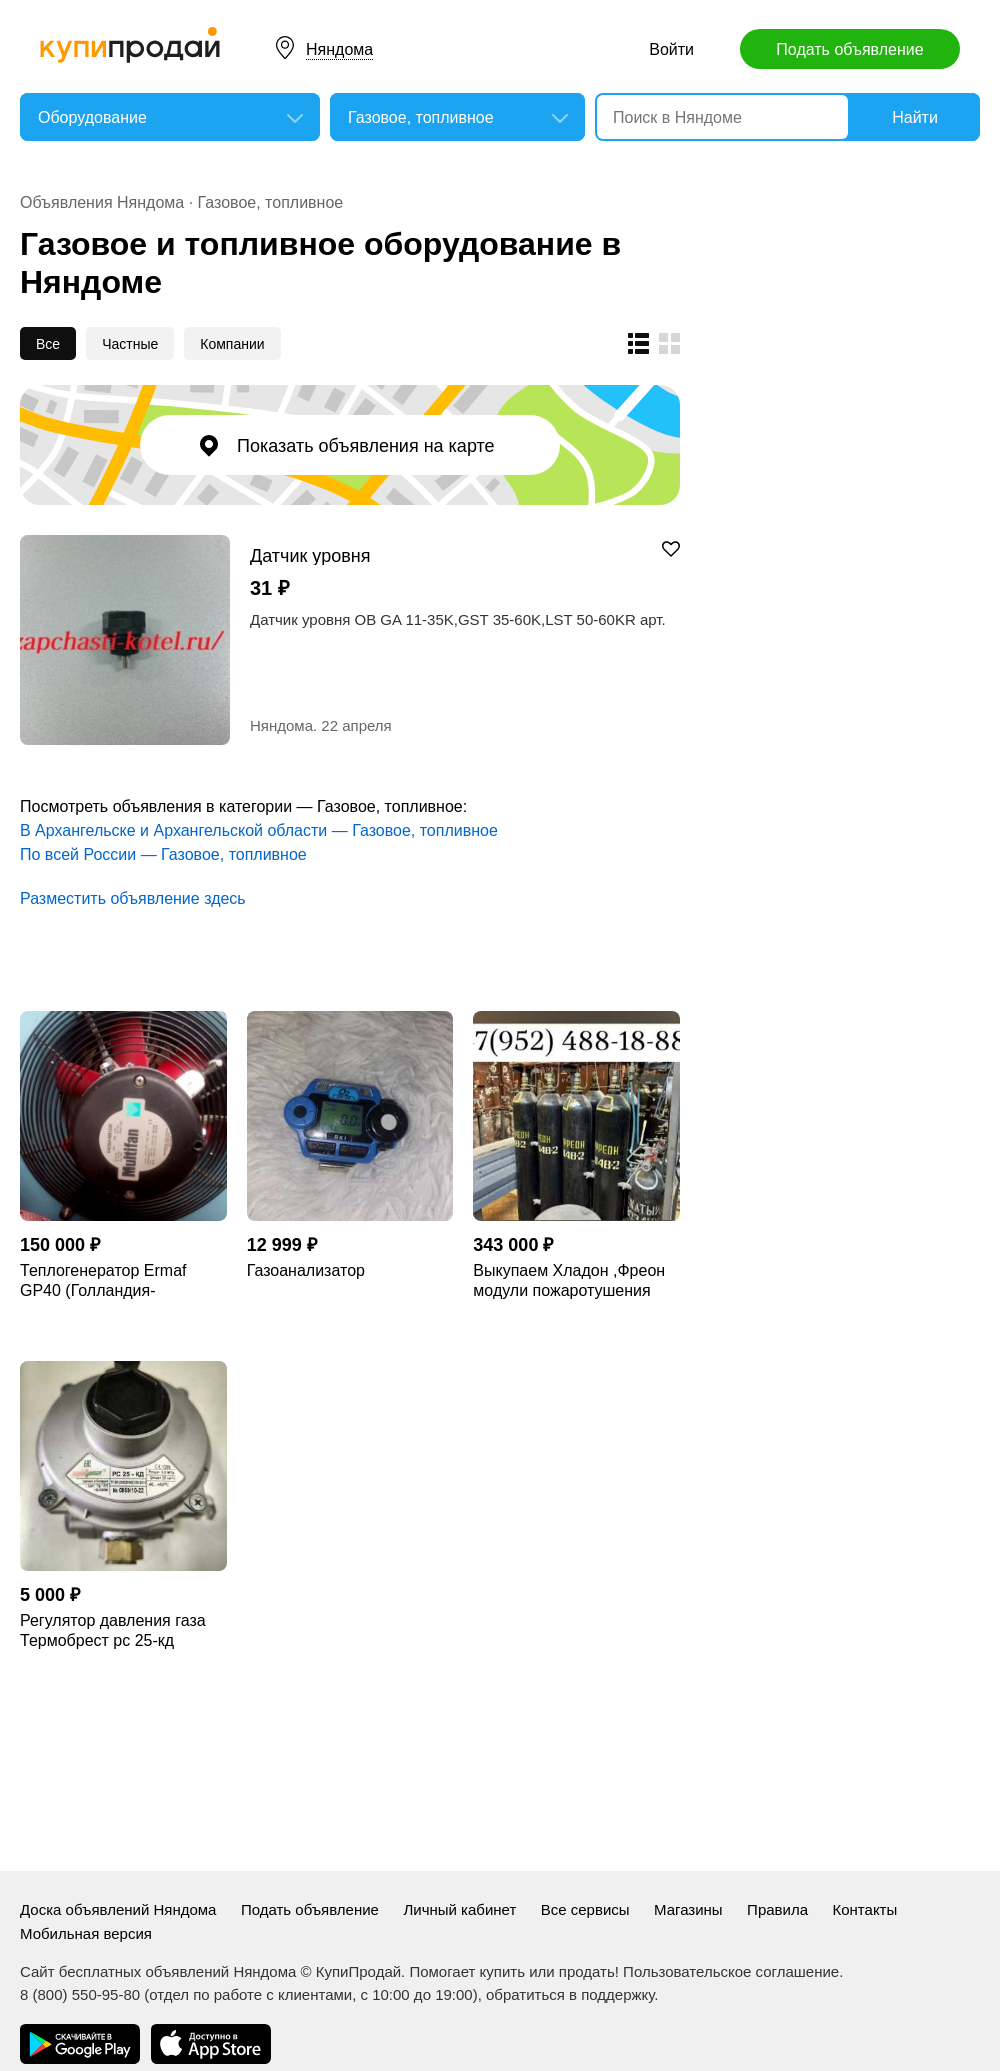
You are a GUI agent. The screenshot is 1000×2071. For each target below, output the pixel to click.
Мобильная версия (86, 1933)
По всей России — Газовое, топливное (163, 854)
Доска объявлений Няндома (118, 1909)
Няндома (339, 49)
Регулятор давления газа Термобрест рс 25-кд (113, 1630)
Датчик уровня (310, 555)
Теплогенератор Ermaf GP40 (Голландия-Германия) (103, 1281)
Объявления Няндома (102, 202)
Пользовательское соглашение (731, 1971)
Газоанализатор (306, 1270)
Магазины (688, 1909)
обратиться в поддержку (570, 1994)
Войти (671, 49)
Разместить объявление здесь (133, 898)
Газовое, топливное (271, 202)
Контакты (864, 1909)
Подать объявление (849, 49)
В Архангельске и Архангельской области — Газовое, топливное (259, 830)
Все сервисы (585, 1909)
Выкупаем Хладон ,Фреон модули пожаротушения (569, 1280)
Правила (777, 1909)
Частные (130, 344)
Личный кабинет (459, 1909)
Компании (232, 344)
